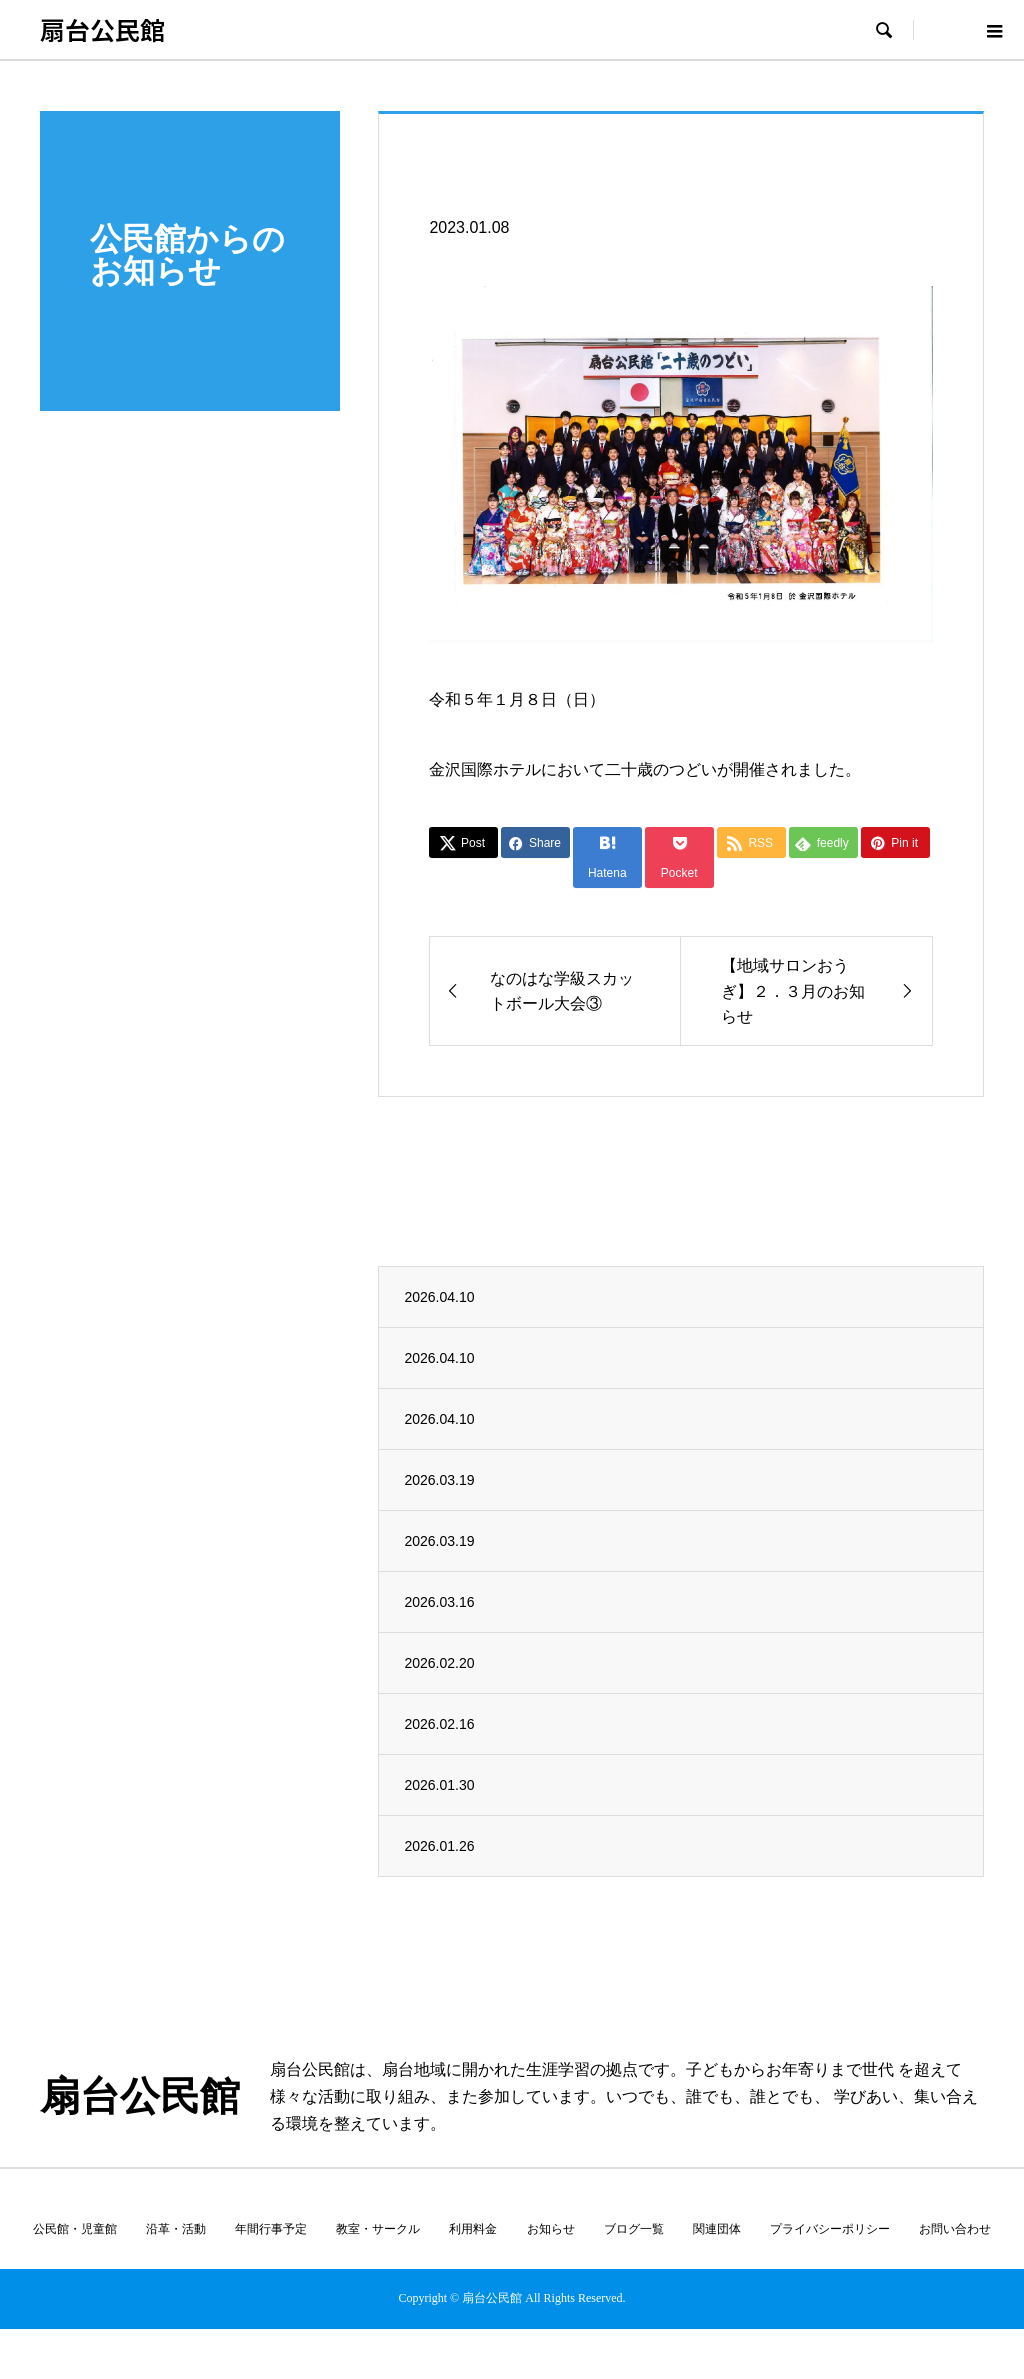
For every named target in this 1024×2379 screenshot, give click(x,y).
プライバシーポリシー (830, 2229)
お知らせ (551, 2229)
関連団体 (717, 2229)
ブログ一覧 (634, 2229)
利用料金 (473, 2229)
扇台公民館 (102, 29)
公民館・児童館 (75, 2229)
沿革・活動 (176, 2229)
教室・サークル (378, 2229)
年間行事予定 (271, 2229)
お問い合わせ (955, 2229)
